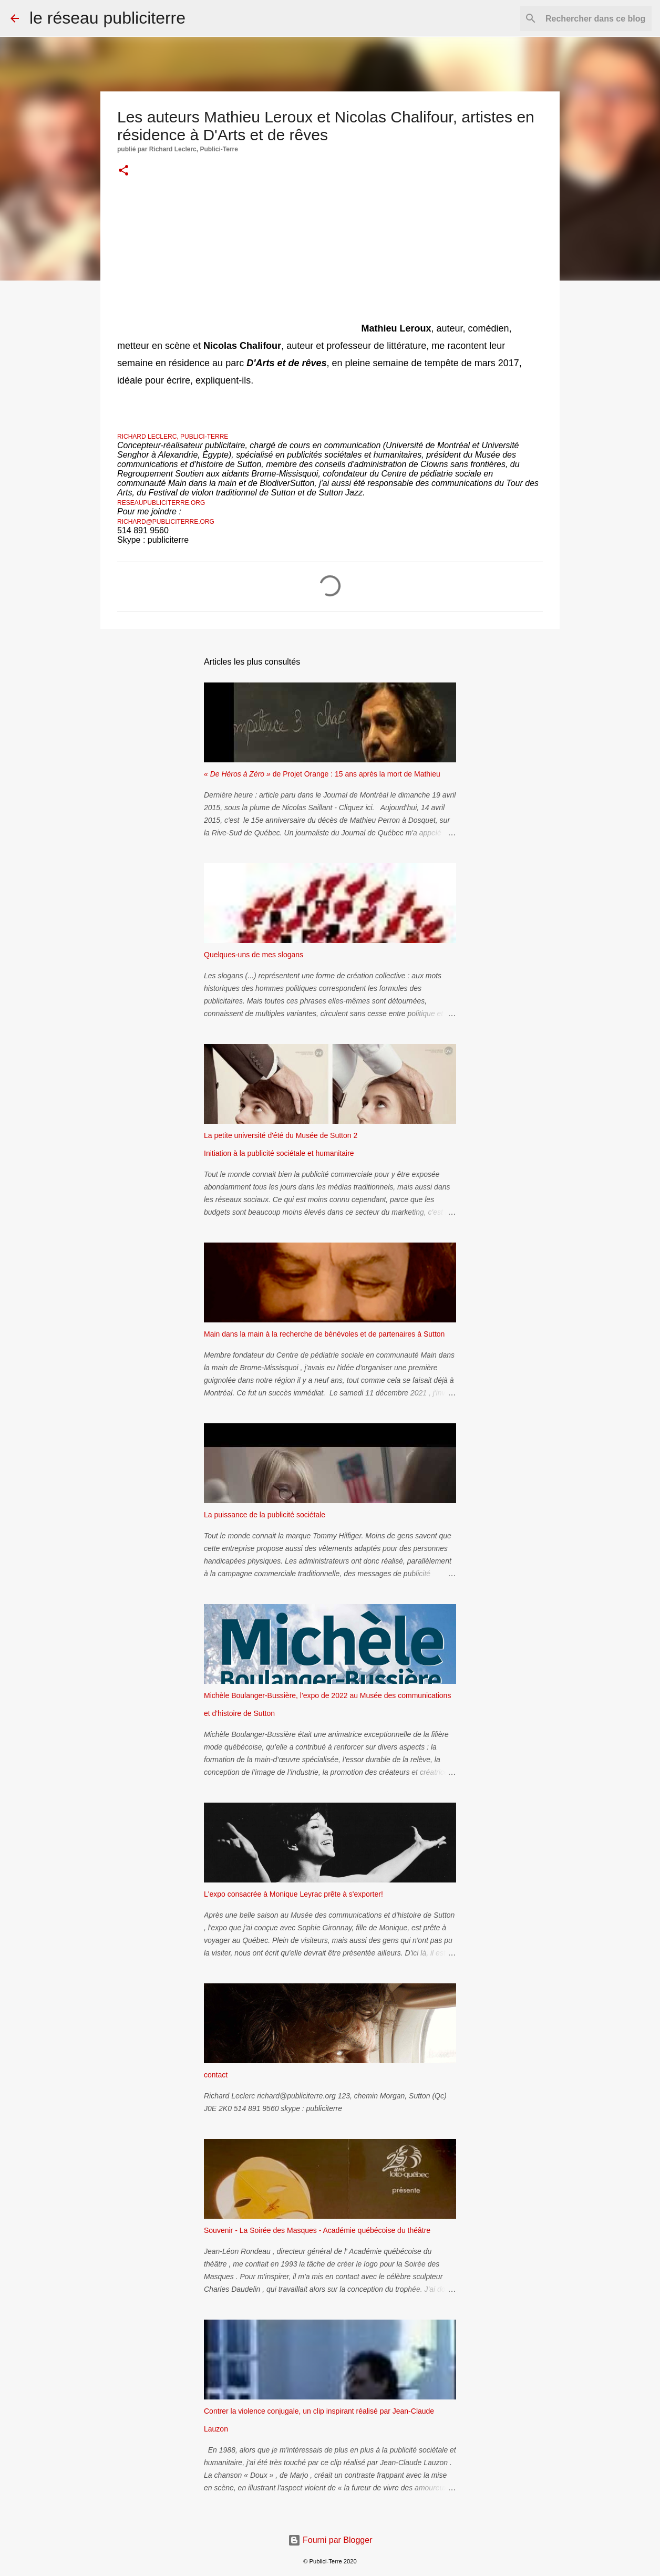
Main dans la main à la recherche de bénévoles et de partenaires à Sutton (324, 1334)
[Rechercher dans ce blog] (596, 18)
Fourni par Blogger (330, 2540)
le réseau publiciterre (107, 17)
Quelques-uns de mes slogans (253, 954)
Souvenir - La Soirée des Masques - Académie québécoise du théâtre (317, 2230)
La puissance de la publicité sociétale (264, 1515)
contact (216, 2075)
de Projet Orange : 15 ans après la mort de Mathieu (322, 774)
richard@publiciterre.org (165, 521)
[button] (123, 171)
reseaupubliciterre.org (161, 502)
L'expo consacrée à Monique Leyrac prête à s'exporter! (293, 1894)
